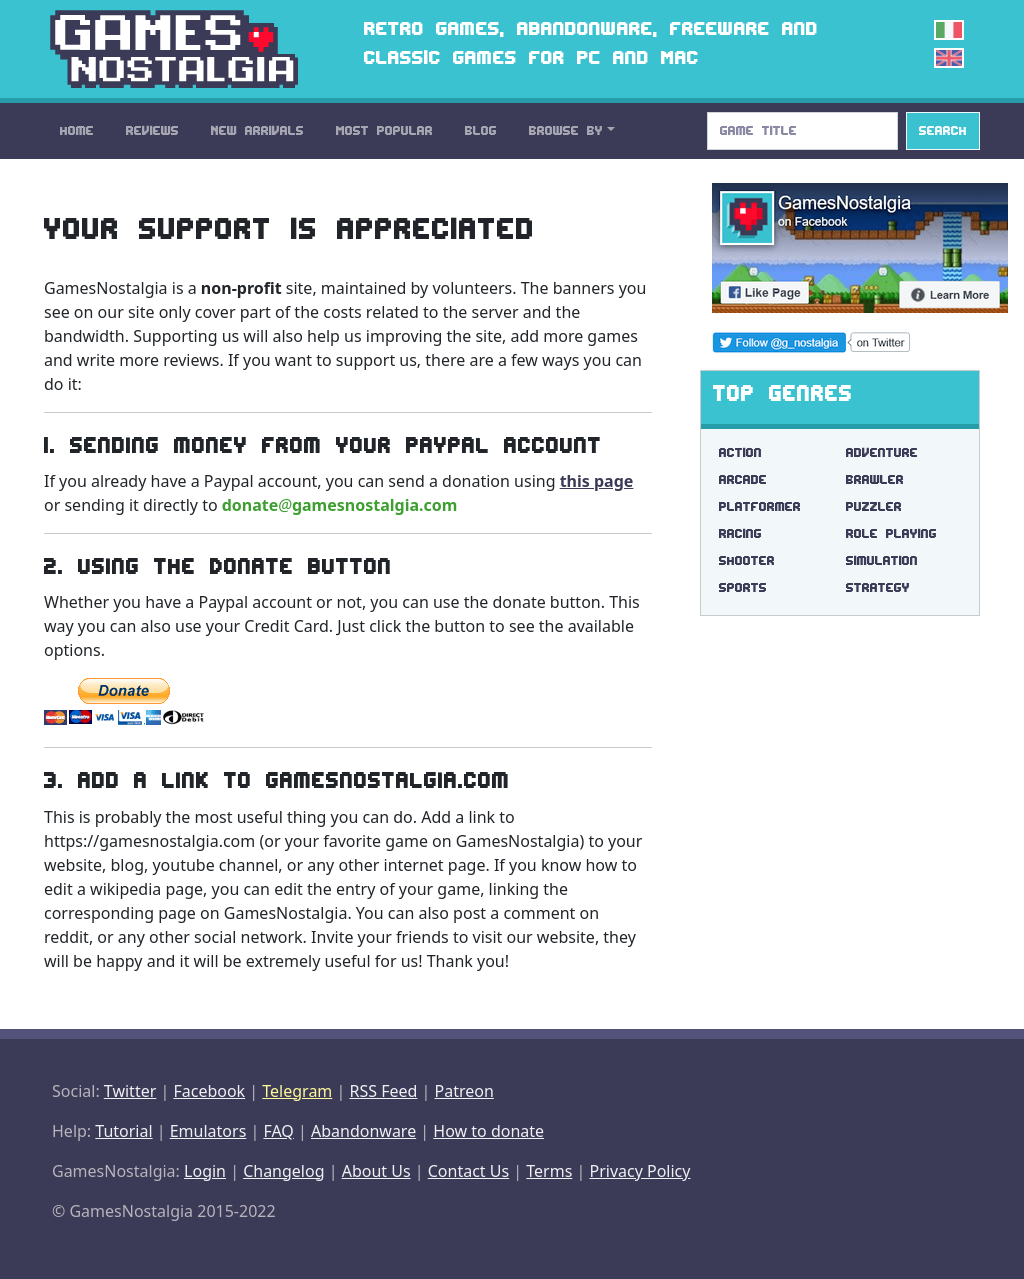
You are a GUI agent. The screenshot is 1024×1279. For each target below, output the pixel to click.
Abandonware (363, 1131)
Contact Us (468, 1171)
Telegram (297, 1091)
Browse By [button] (566, 130)
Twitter (130, 1091)
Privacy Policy (639, 1171)
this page (597, 481)
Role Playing (891, 533)
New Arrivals (257, 130)
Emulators (208, 1131)
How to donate (488, 1131)
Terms (549, 1171)
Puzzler (874, 506)
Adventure (882, 452)
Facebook (209, 1091)
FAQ (278, 1131)
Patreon (464, 1091)
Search (943, 130)
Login (205, 1171)
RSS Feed (383, 1091)
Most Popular (384, 130)
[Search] (802, 131)
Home (77, 130)
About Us (376, 1171)
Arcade (743, 479)
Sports (743, 587)
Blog (481, 130)
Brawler (875, 479)
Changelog (283, 1171)
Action (740, 452)
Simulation (882, 560)
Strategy (878, 587)
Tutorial (123, 1131)
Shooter (747, 560)
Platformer (760, 506)
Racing (740, 533)
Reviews (152, 130)
